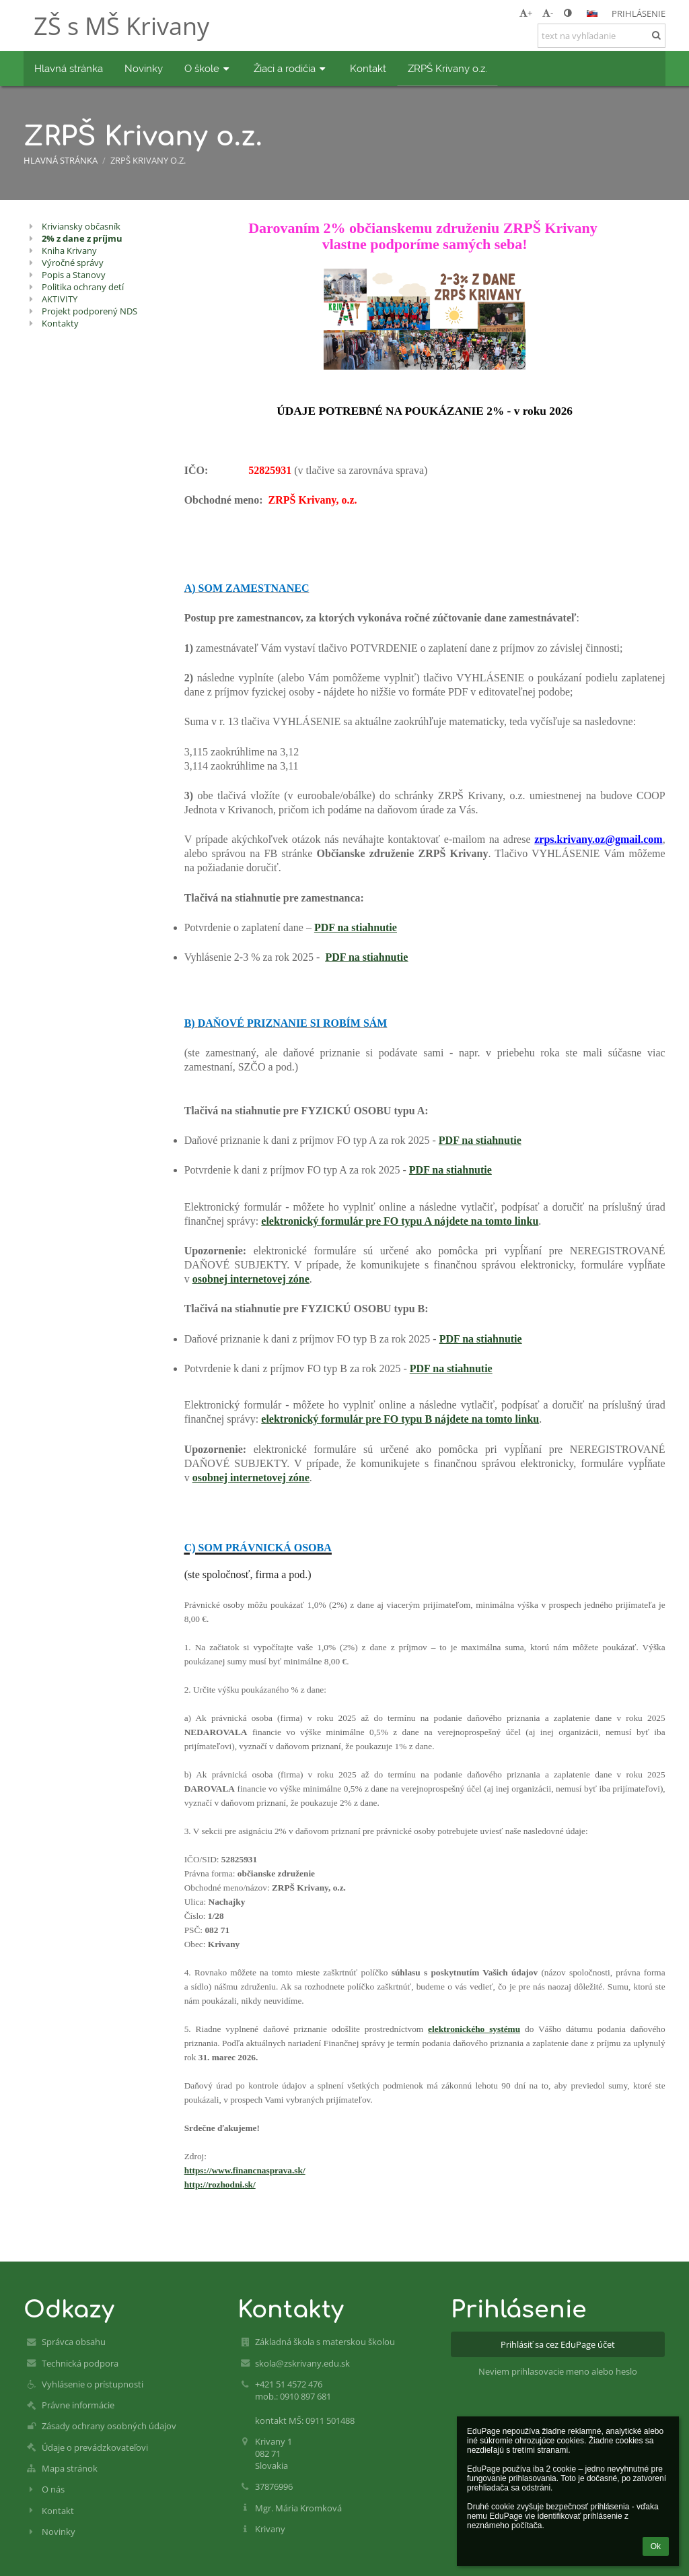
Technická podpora (80, 2363)
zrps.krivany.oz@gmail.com (598, 839)
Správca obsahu (74, 2342)
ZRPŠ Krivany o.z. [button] (447, 68)
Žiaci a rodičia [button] (291, 68)
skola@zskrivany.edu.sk (302, 2363)
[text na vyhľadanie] (601, 36)
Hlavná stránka (61, 160)
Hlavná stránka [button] (68, 68)
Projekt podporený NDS (89, 311)
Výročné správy (73, 263)
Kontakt (58, 2511)
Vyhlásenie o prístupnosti (92, 2384)
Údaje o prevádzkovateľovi (95, 2447)
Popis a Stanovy (74, 275)
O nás (53, 2489)
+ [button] (525, 13)
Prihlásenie (638, 13)
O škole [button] (208, 68)
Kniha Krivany (69, 250)
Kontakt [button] (368, 68)
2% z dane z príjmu (82, 238)
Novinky (58, 2532)
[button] (592, 13)
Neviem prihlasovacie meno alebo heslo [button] (557, 2371)
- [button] (547, 13)
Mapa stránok (70, 2468)
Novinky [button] (143, 68)
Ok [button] (656, 2546)
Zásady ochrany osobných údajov (109, 2426)
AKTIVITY (59, 299)
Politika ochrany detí (83, 287)
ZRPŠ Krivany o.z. (148, 160)
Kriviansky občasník (81, 226)
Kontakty (60, 323)
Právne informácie (78, 2405)
